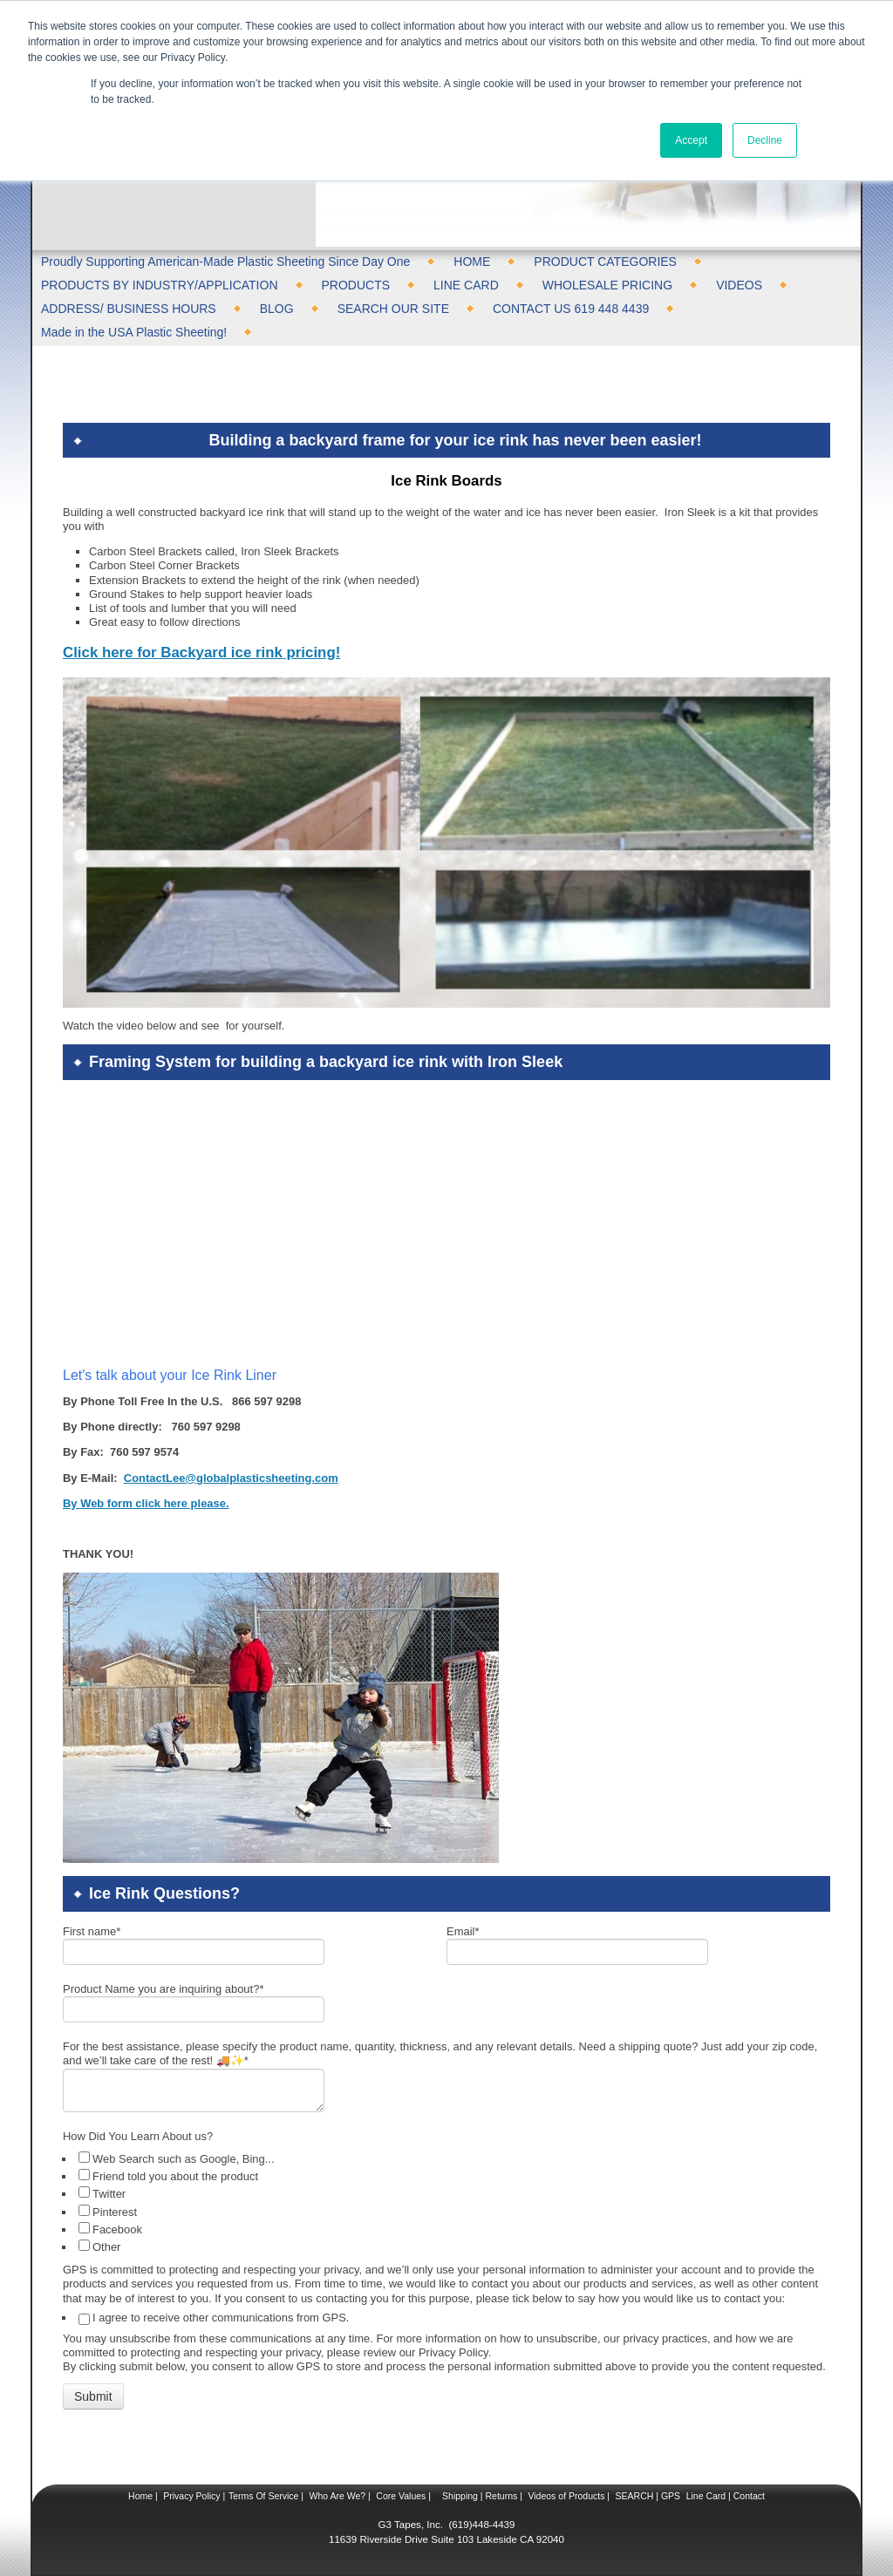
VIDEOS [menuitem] (739, 285)
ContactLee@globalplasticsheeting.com (231, 1478)
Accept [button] (691, 140)
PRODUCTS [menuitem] (356, 285)
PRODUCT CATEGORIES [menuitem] (605, 261)
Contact (748, 2496)
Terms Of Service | (265, 2496)
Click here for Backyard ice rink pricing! (201, 652)
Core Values (399, 2496)
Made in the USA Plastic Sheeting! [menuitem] (134, 332)
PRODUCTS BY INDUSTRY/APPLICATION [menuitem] (159, 285)
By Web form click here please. (146, 1503)
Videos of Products (566, 2496)
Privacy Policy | (192, 2496)
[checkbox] (448, 2201)
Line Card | (707, 2496)
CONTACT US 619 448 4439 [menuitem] (571, 309)
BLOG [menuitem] (277, 309)
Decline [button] (764, 140)
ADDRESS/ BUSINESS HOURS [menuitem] (128, 309)
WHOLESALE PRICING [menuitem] (607, 285)
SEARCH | (637, 2496)
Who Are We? (336, 2496)
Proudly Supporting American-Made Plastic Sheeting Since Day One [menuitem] (225, 261)
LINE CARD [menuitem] (466, 285)
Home (140, 2496)
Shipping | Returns (478, 2496)
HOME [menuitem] (471, 261)
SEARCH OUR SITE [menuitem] (393, 309)
